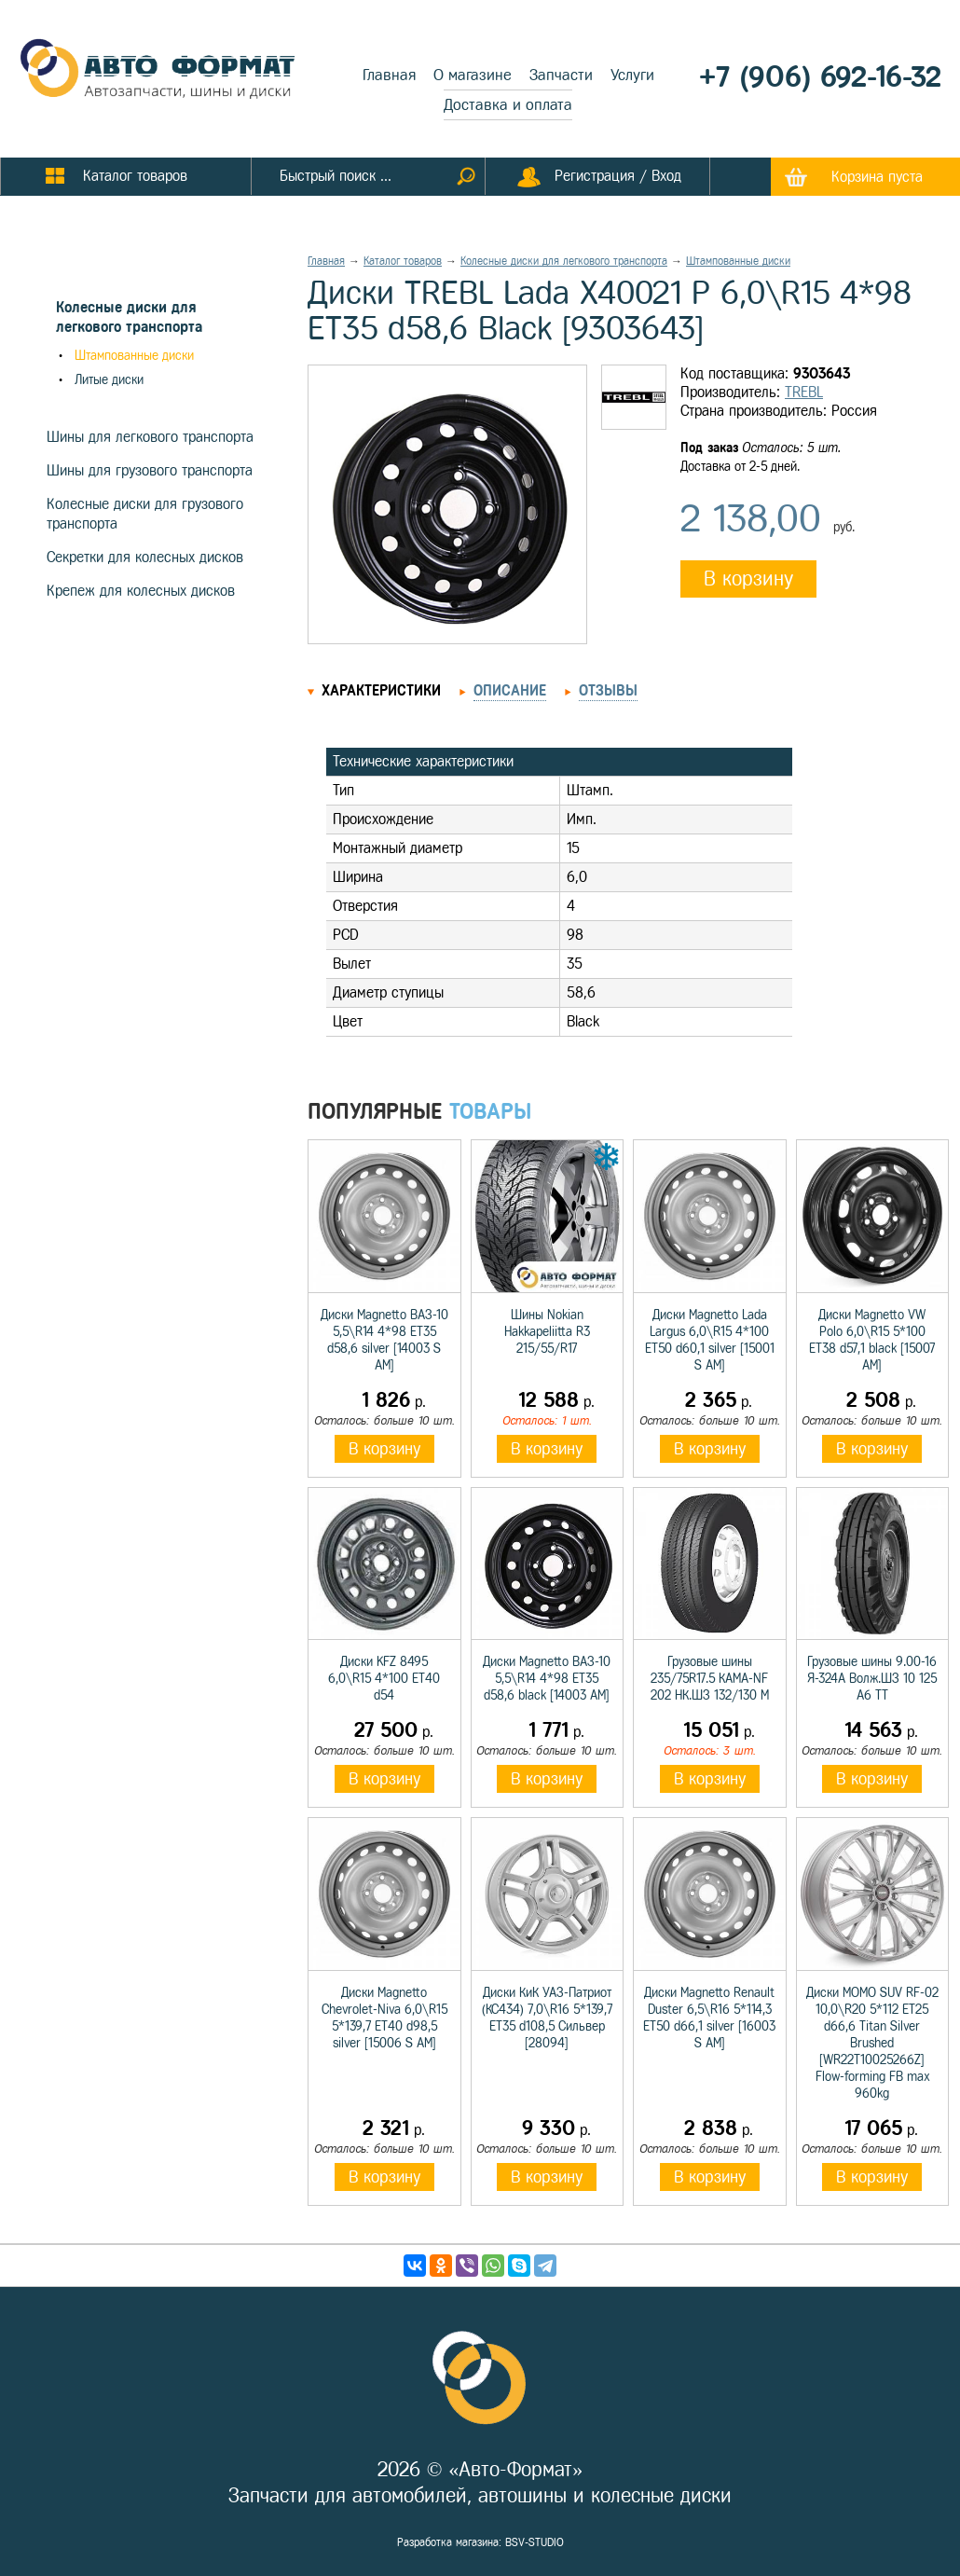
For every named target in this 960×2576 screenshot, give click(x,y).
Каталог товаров (402, 261)
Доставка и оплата (508, 105)
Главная (389, 75)
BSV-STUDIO (534, 2542)
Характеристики (381, 690)
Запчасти (561, 75)
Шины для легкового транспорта (150, 437)
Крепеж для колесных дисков (141, 591)
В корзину (748, 578)
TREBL (804, 392)
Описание (509, 690)
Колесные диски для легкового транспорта (563, 261)
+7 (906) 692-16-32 (820, 77)
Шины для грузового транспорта (150, 470)
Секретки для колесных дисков (145, 557)
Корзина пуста (877, 177)
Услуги (632, 75)
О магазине (472, 75)
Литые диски (109, 380)
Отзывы (608, 690)
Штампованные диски (134, 356)
